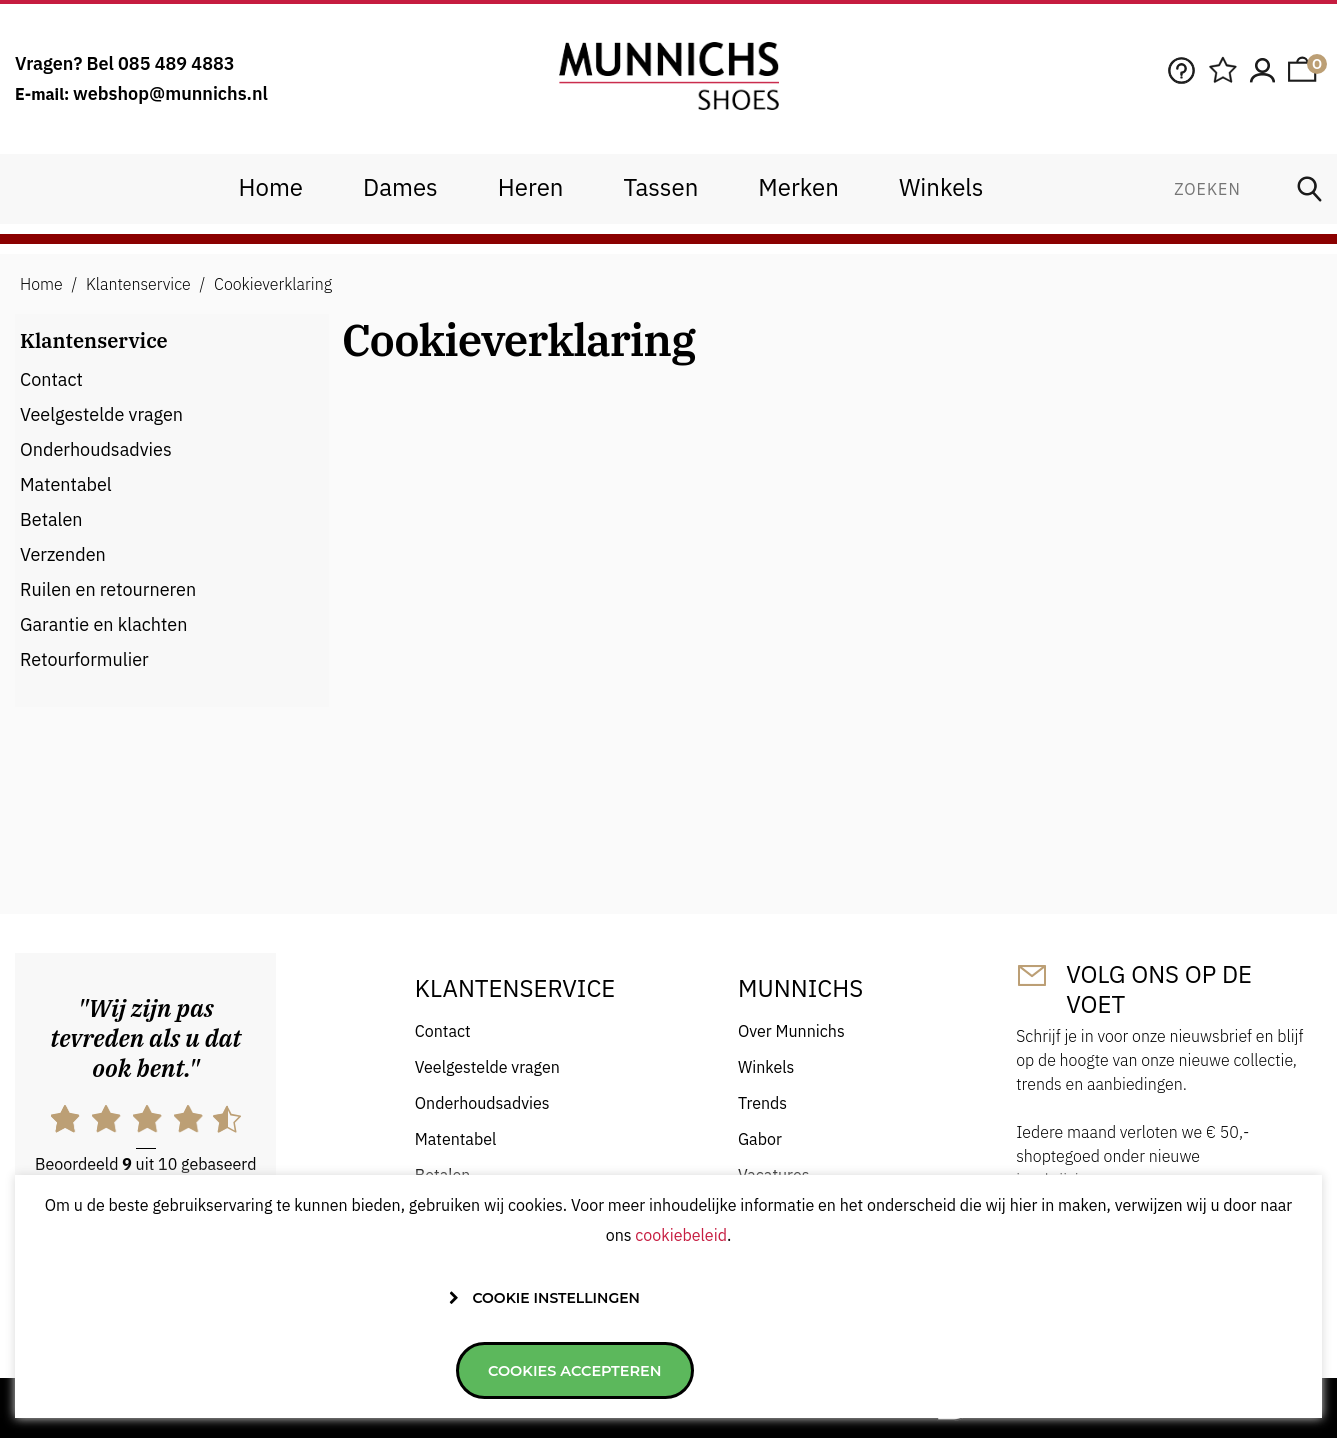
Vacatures (773, 1175)
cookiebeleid (681, 1304)
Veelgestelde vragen (101, 414)
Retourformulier (84, 659)
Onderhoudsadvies (96, 449)
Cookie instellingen (556, 1367)
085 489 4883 (176, 63)
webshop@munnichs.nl (170, 93)
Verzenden (63, 554)
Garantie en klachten (103, 624)
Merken (798, 187)
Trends (762, 1103)
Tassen (660, 187)
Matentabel (66, 484)
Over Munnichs (791, 1031)
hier (122, 1219)
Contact (51, 379)
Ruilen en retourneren (108, 589)
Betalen (51, 519)
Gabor (760, 1139)
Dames (400, 187)
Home (271, 187)
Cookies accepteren (769, 1370)
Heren (531, 187)
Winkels (941, 187)
